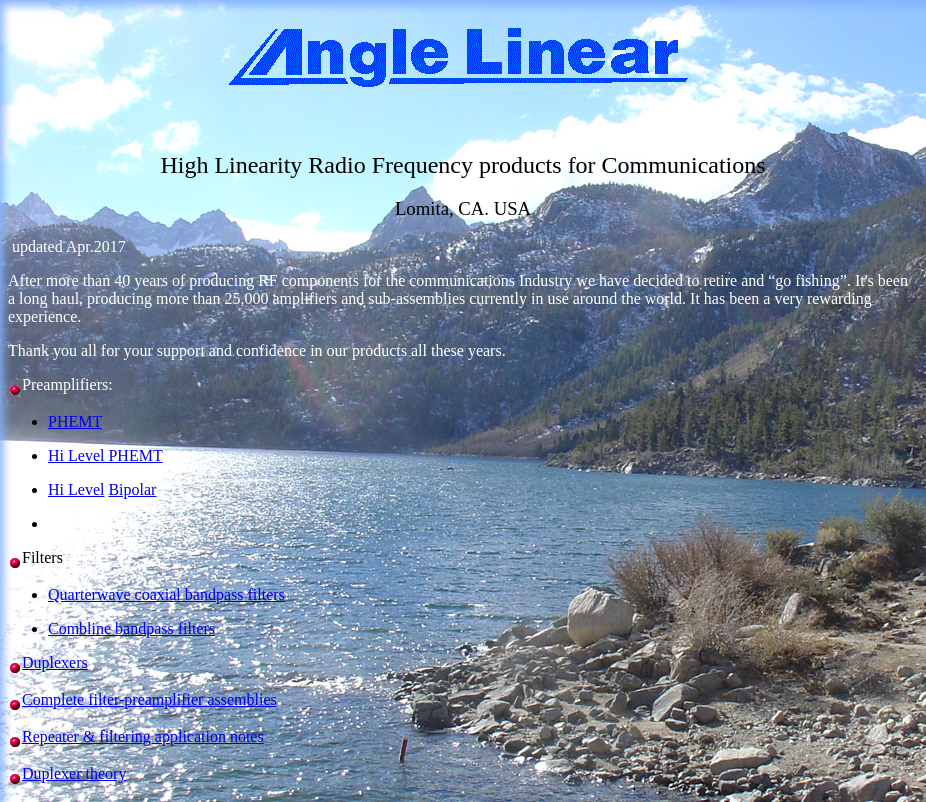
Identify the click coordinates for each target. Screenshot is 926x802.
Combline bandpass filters (131, 628)
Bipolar (132, 489)
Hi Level (76, 489)
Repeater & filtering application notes (143, 736)
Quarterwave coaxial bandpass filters (166, 594)
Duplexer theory (74, 773)
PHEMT (75, 421)
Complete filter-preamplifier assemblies (149, 699)
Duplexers (55, 662)
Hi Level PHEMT (105, 455)
